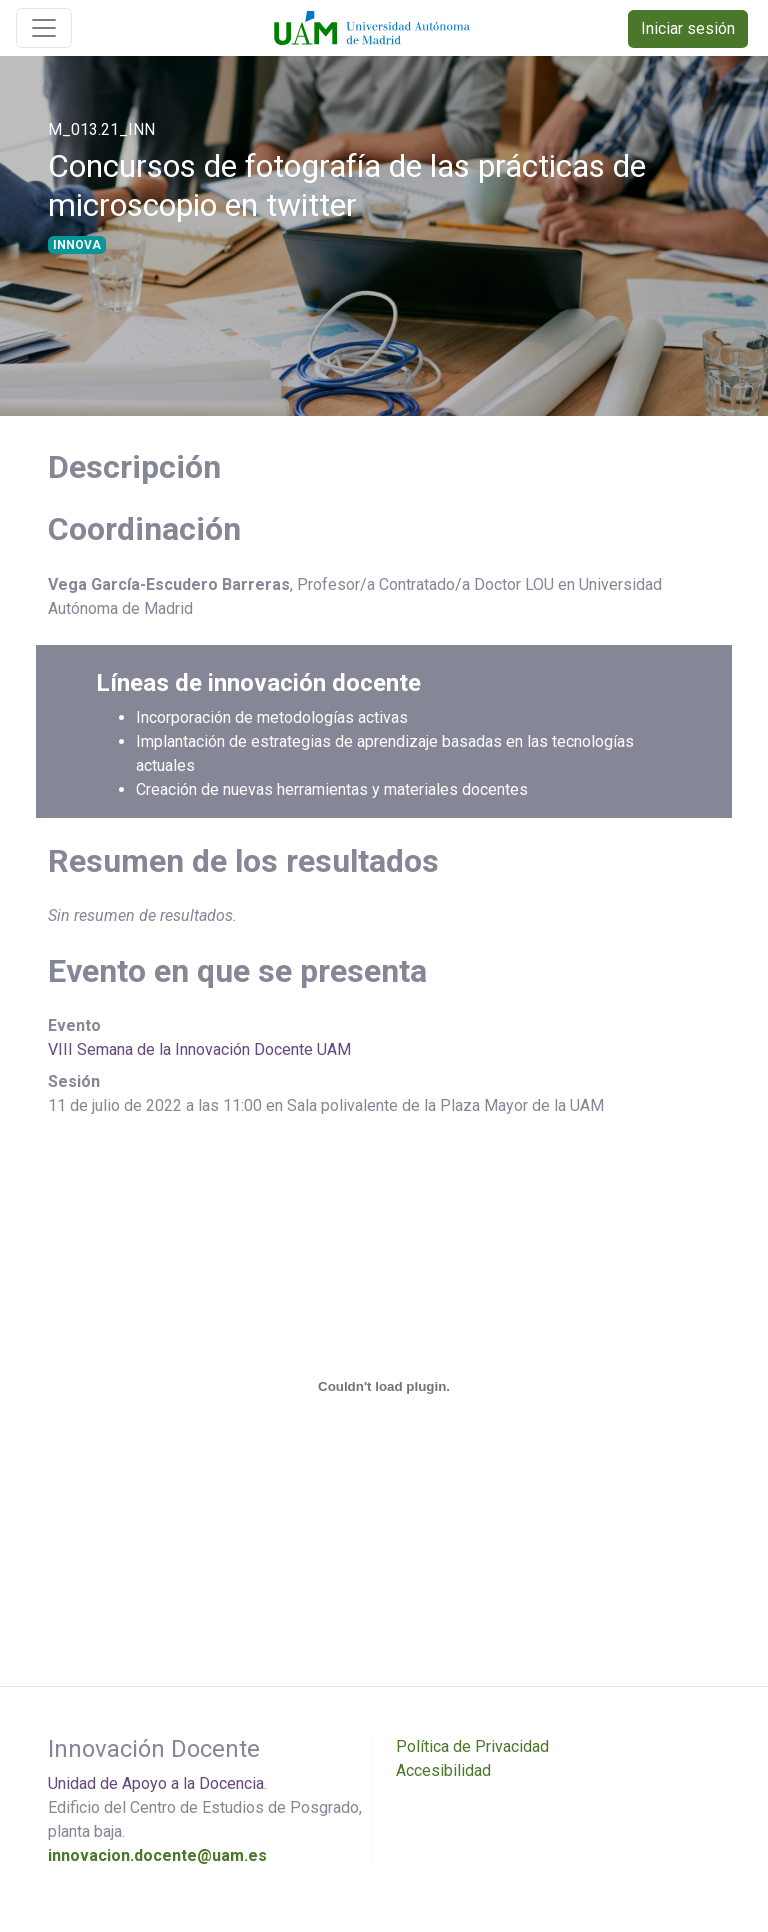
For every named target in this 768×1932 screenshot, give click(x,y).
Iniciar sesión (688, 28)
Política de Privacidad (472, 1746)
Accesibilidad (443, 1770)
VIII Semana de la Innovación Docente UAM (199, 1049)
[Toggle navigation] (44, 28)
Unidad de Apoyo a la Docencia (156, 1783)
